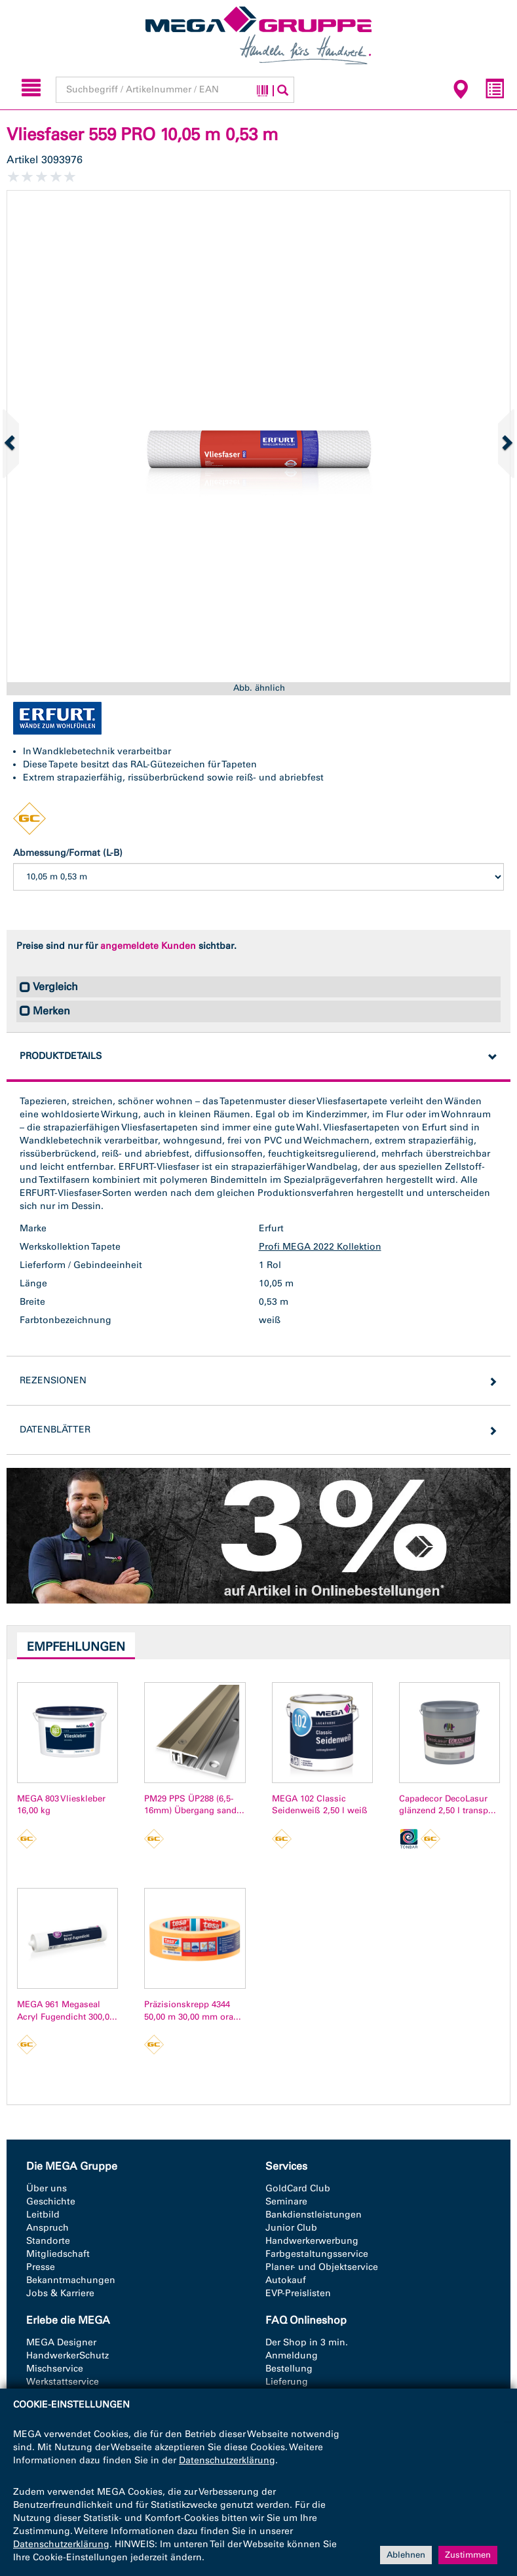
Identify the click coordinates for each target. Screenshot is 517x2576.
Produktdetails (61, 1056)
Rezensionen (53, 1380)
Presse (40, 2267)
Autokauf (285, 2280)
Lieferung (286, 2381)
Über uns (46, 2188)
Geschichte (50, 2201)
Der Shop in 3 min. (306, 2342)
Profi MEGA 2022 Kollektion (320, 1246)
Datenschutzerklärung (227, 2460)
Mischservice (54, 2368)
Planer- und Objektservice (321, 2267)
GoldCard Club (297, 2188)
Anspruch (47, 2227)
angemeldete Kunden (148, 946)
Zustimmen (468, 2555)
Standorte (48, 2240)
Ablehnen (406, 2555)
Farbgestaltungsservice (316, 2253)
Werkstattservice (62, 2381)
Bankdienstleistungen (313, 2214)
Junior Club (291, 2227)
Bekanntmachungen (70, 2280)
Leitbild (43, 2214)
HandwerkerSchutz (67, 2355)
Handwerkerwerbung (311, 2240)
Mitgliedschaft (58, 2253)
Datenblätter (55, 1429)
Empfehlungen (76, 1647)
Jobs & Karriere (60, 2293)
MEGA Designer (61, 2342)
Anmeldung (291, 2355)
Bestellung (289, 2368)
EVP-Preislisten (298, 2293)
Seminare (286, 2201)
